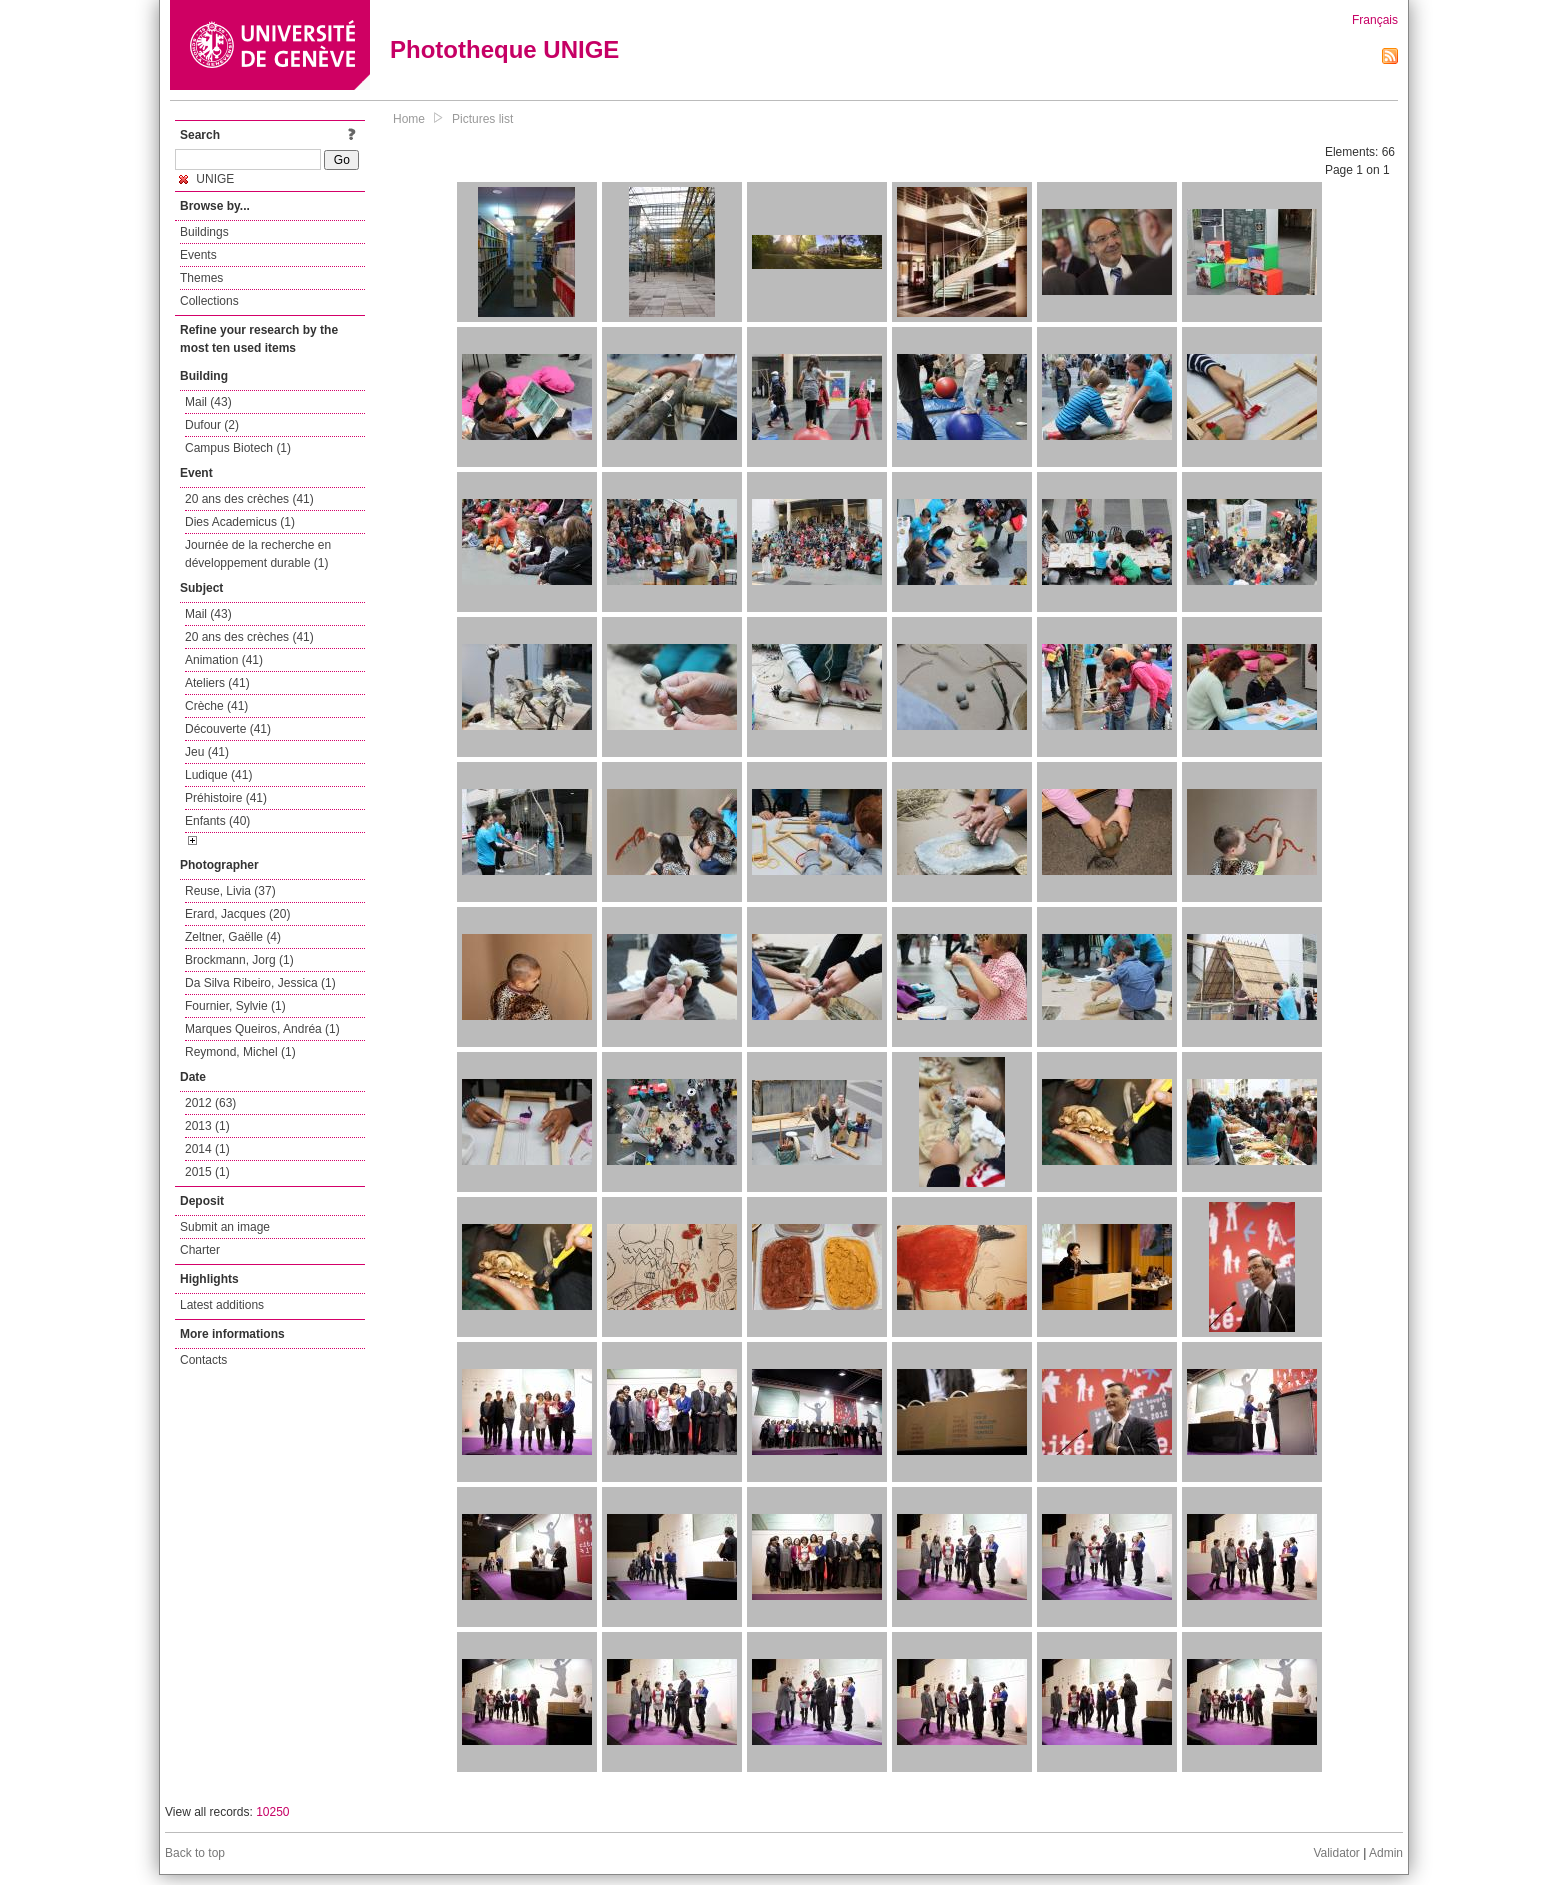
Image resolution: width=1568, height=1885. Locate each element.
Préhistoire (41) (226, 798)
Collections (209, 301)
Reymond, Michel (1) (240, 1052)
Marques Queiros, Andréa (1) (262, 1029)
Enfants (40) (217, 821)
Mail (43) (208, 402)
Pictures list (482, 119)
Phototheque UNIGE (504, 49)
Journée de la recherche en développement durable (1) (258, 554)
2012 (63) (210, 1103)
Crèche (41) (216, 706)
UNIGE (206, 179)
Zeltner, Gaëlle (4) (233, 937)
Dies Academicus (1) (240, 522)
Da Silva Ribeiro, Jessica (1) (260, 983)
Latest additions (222, 1305)
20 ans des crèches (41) (249, 499)
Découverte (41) (228, 729)
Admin (1386, 1853)
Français (1375, 20)
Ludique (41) (218, 775)
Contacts (203, 1360)
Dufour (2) (212, 425)
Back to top (195, 1853)
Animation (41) (224, 660)
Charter (200, 1250)
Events (198, 255)
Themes (201, 278)
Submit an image (225, 1227)
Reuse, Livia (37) (230, 891)
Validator (1336, 1853)
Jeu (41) (207, 752)
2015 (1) (207, 1172)
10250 (272, 1812)
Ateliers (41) (217, 683)
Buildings (204, 232)
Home (409, 119)
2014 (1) (207, 1149)
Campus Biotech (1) (238, 448)
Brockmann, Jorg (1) (239, 960)
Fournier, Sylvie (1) (235, 1006)
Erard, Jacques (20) (237, 914)
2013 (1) (207, 1126)
